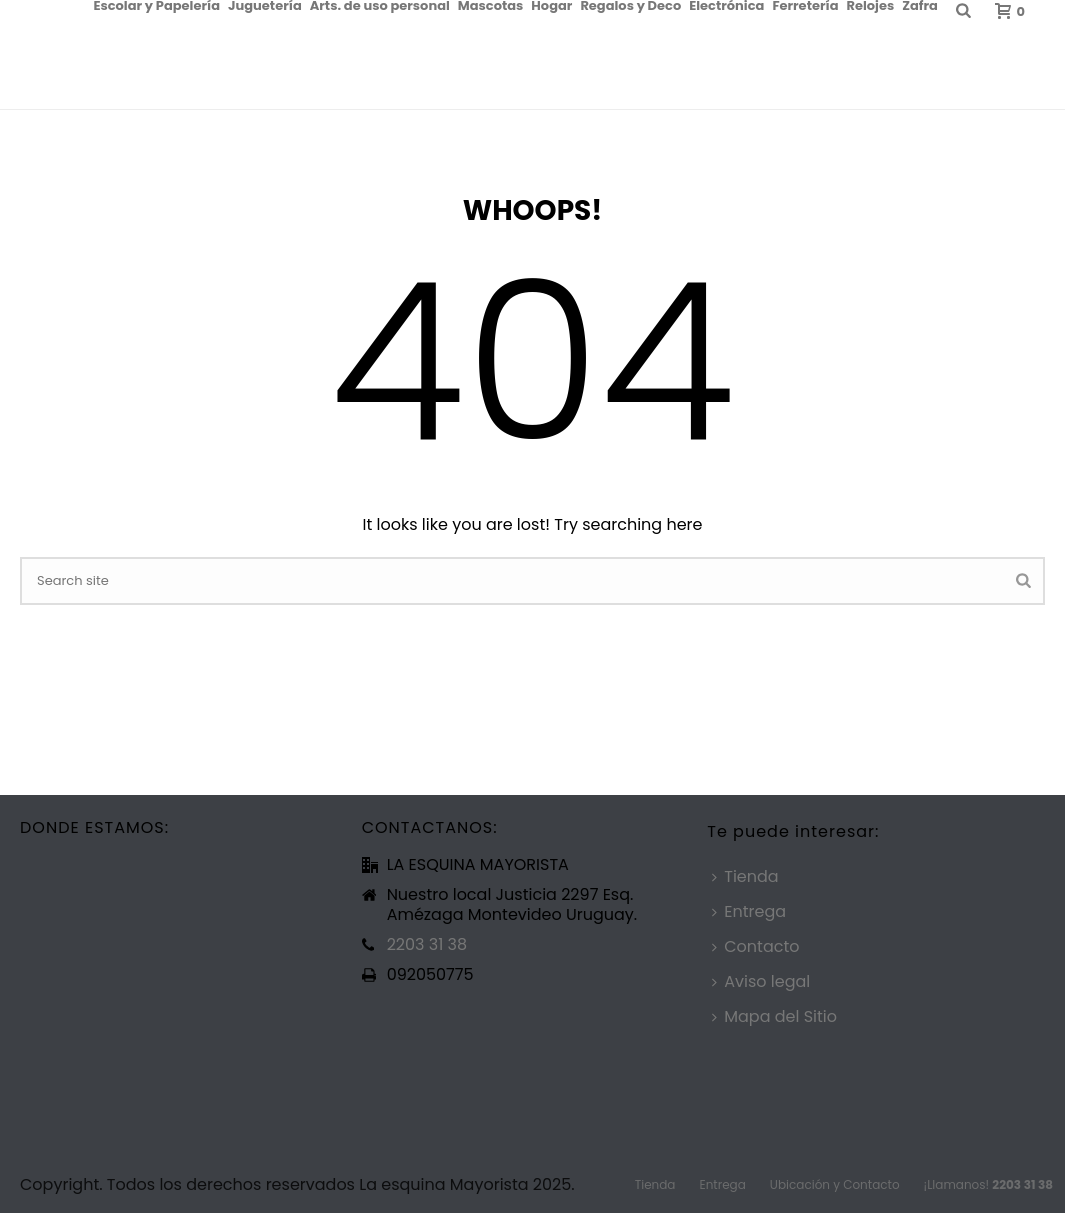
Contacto (755, 946)
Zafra (920, 5)
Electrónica (726, 5)
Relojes (870, 5)
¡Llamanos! (988, 1185)
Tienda (745, 876)
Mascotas (491, 5)
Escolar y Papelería (156, 5)
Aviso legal (761, 981)
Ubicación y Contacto (835, 1185)
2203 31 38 (427, 945)
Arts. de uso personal (380, 5)
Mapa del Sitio (774, 1016)
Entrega (749, 911)
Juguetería (265, 5)
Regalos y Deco (630, 5)
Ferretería (805, 5)
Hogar (551, 5)
